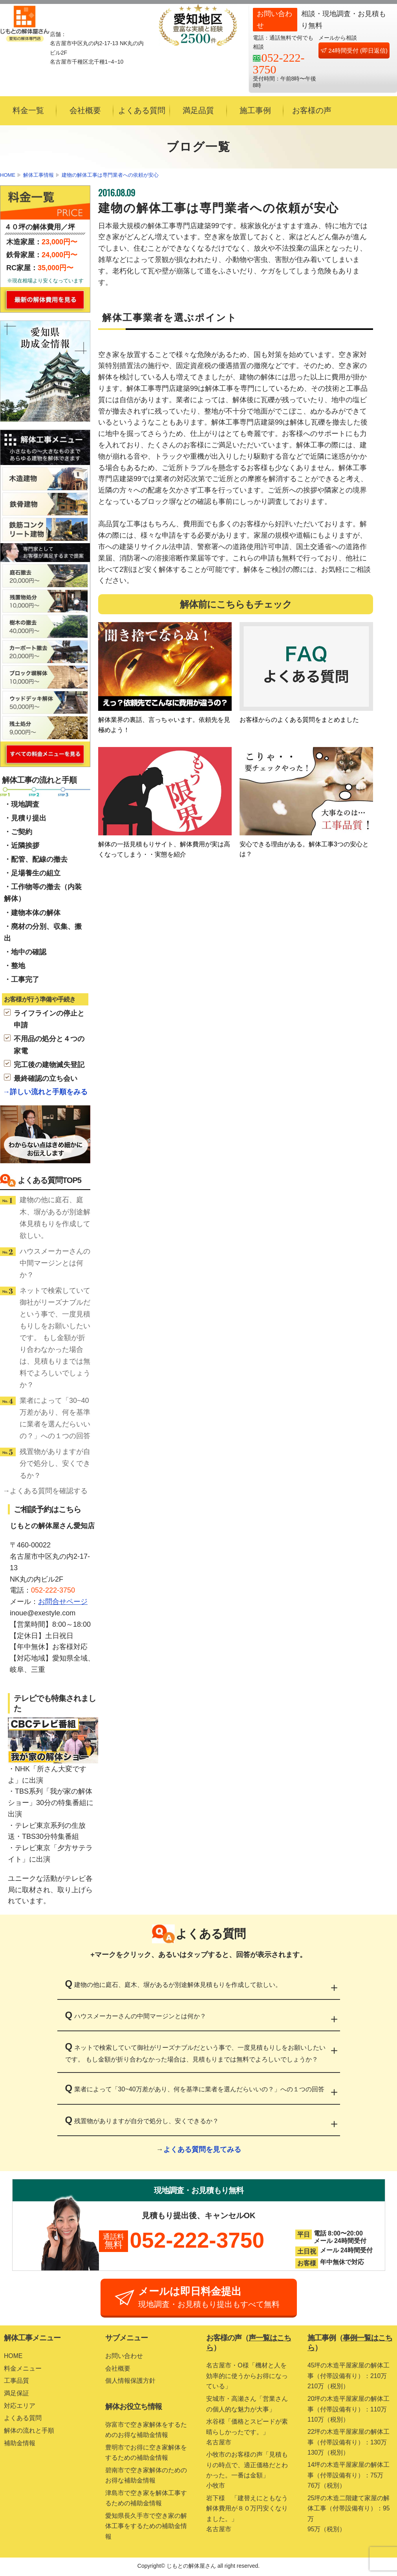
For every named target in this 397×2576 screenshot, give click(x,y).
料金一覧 (28, 110)
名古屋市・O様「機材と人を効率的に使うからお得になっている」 (247, 2376)
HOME (7, 175)
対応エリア (19, 2406)
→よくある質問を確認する (45, 1491)
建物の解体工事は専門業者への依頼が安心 (110, 175)
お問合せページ (63, 1602)
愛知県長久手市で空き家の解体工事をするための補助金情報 (146, 2527)
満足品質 (198, 110)
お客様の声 (311, 110)
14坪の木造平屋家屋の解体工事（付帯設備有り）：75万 (350, 2478)
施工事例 (255, 110)
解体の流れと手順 (29, 2431)
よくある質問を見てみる (202, 2149)
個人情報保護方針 (130, 2381)
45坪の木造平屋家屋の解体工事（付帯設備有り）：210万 (350, 2378)
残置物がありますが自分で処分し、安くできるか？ (55, 1463)
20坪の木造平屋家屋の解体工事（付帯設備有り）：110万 (350, 2411)
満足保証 (16, 2394)
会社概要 (85, 110)
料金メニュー (23, 2368)
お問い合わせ (124, 2356)
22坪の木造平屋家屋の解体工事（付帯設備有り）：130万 (350, 2444)
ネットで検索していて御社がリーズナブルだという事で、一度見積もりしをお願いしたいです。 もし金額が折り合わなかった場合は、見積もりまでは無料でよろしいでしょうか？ (55, 1338)
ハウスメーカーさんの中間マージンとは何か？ (55, 1263)
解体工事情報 (38, 175)
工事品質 (16, 2381)
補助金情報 (19, 2443)
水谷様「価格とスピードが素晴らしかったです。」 (249, 2434)
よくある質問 (141, 110)
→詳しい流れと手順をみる (45, 1092)
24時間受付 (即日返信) (354, 50)
